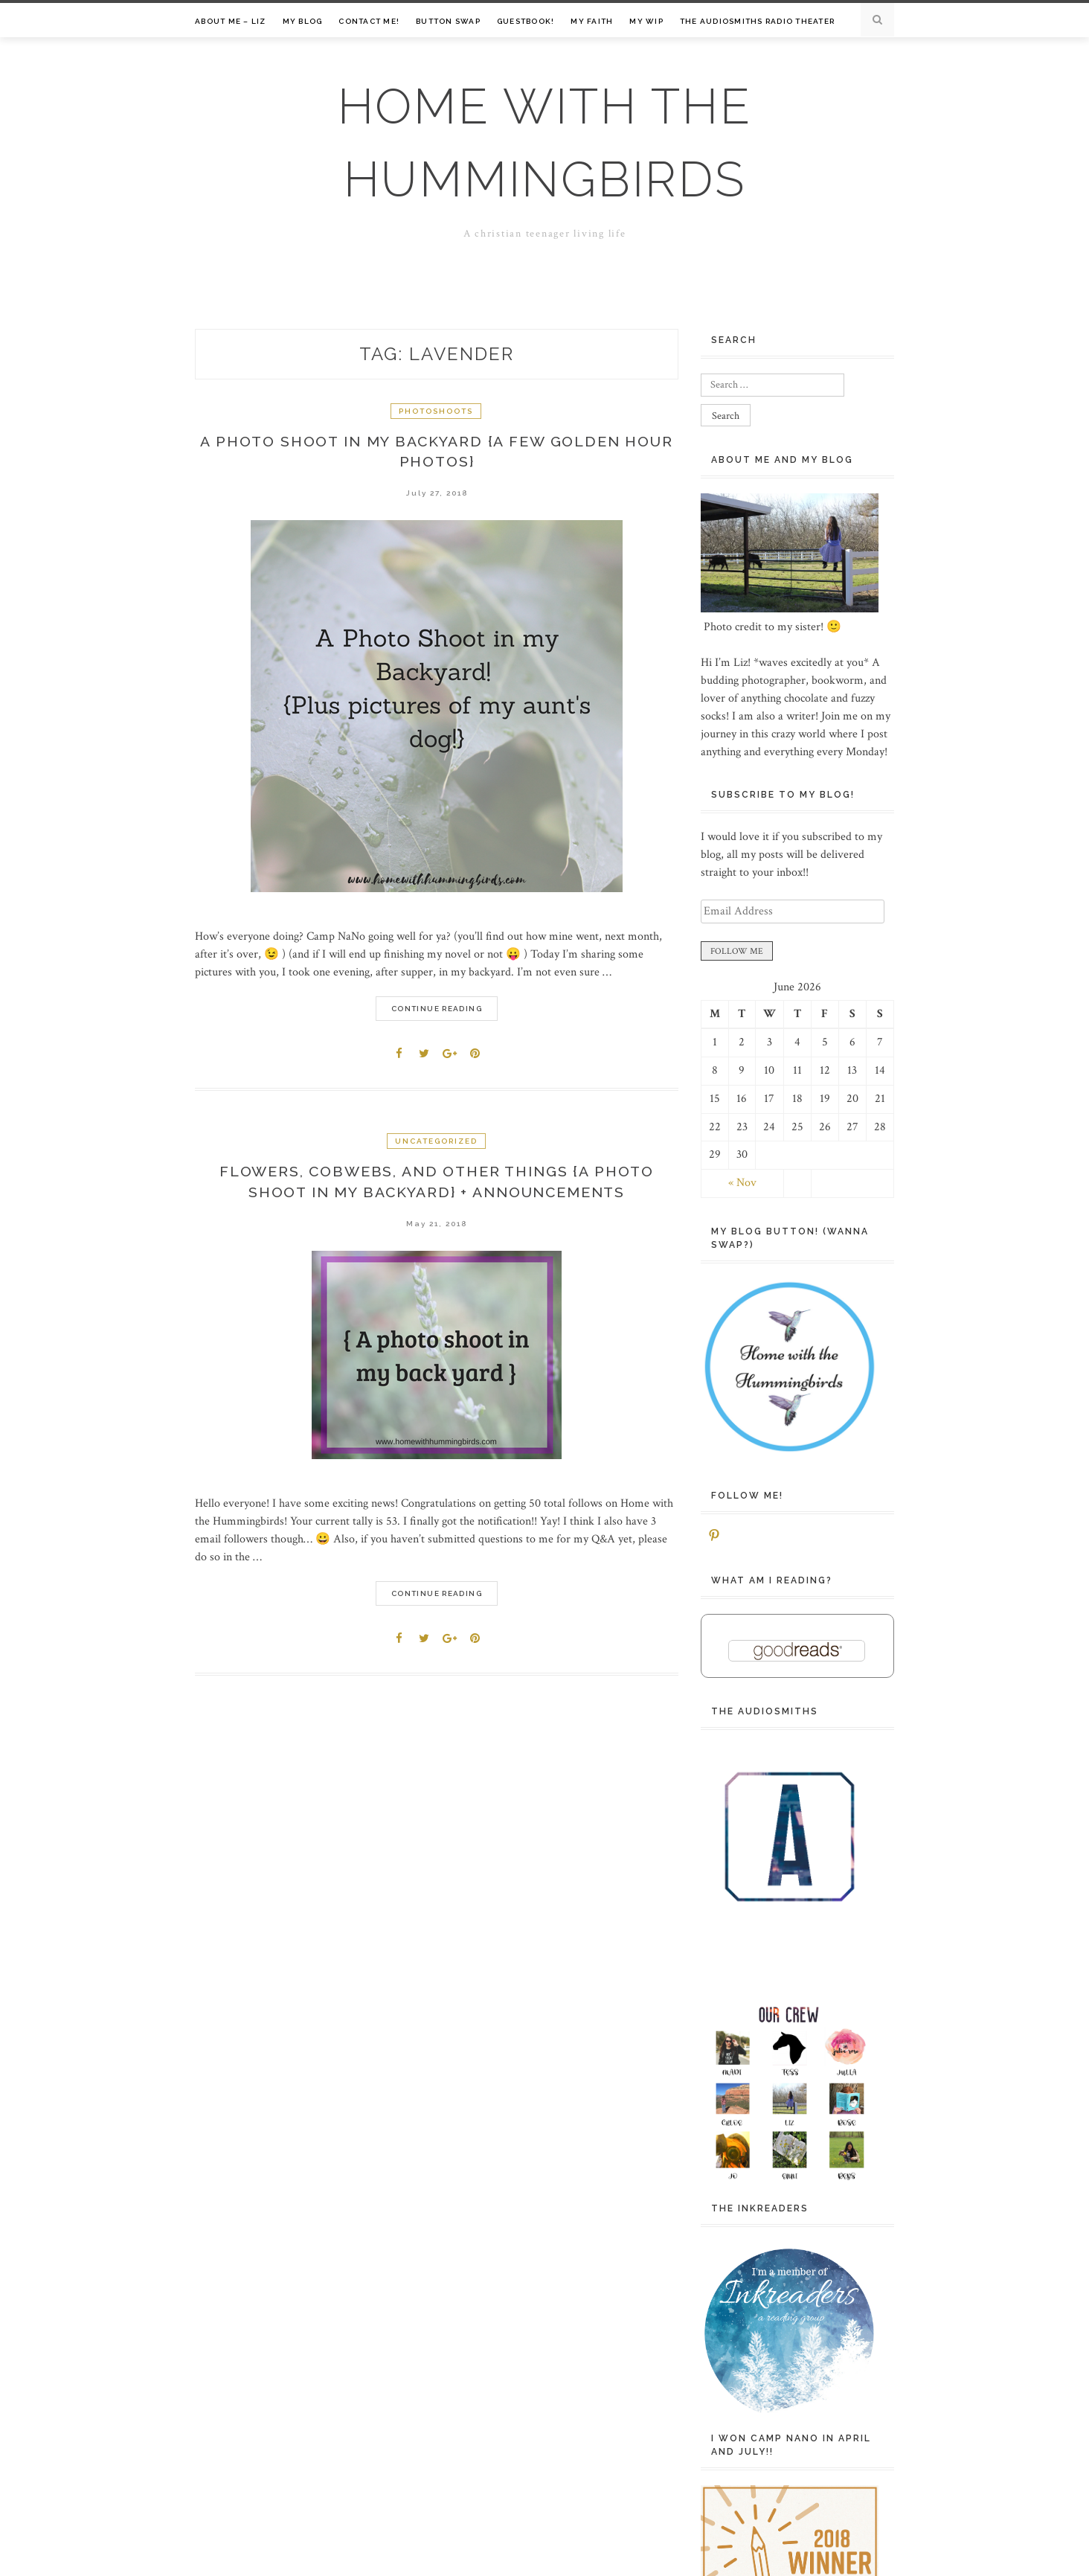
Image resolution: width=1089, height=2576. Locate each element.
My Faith (592, 21)
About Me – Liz (230, 21)
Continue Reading (437, 1011)
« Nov (742, 1183)
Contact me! (368, 21)
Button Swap (448, 21)
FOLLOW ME (736, 951)
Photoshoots (436, 411)
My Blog (303, 21)
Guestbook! (526, 21)
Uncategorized (436, 1143)
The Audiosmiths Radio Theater (757, 21)
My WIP (646, 21)
